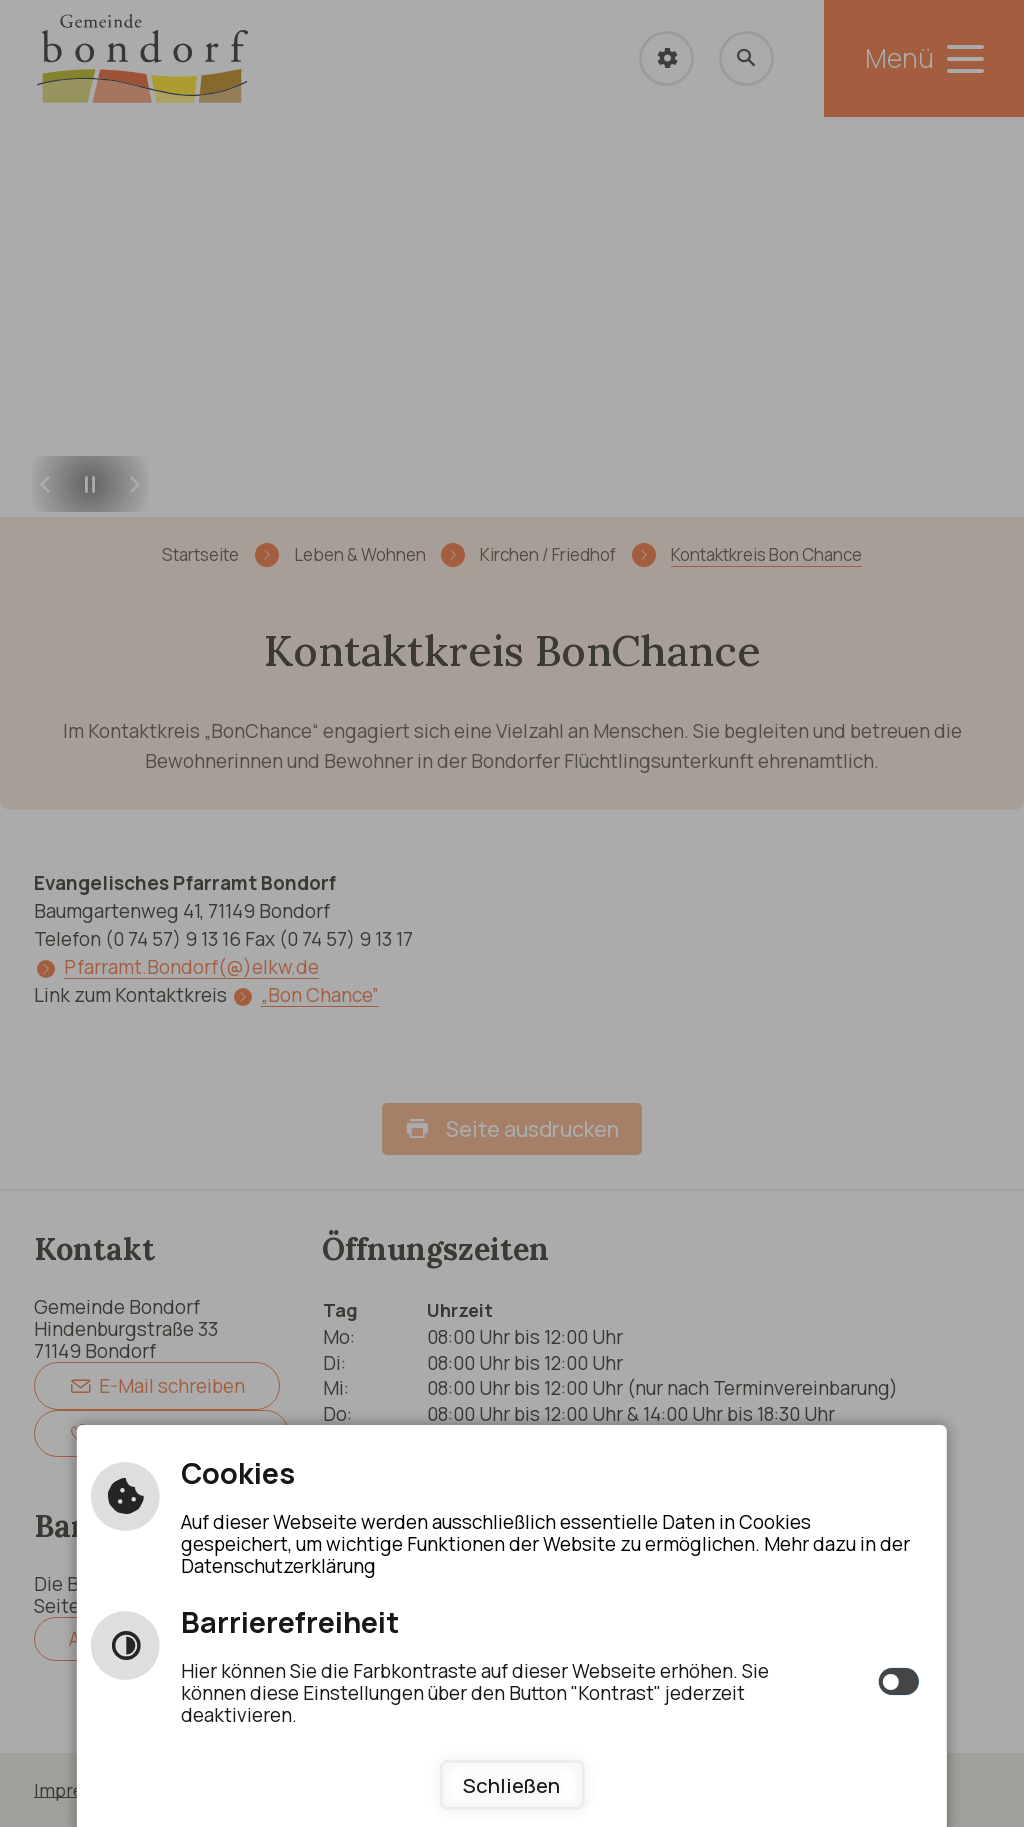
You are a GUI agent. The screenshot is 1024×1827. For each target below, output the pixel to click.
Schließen (511, 1785)
